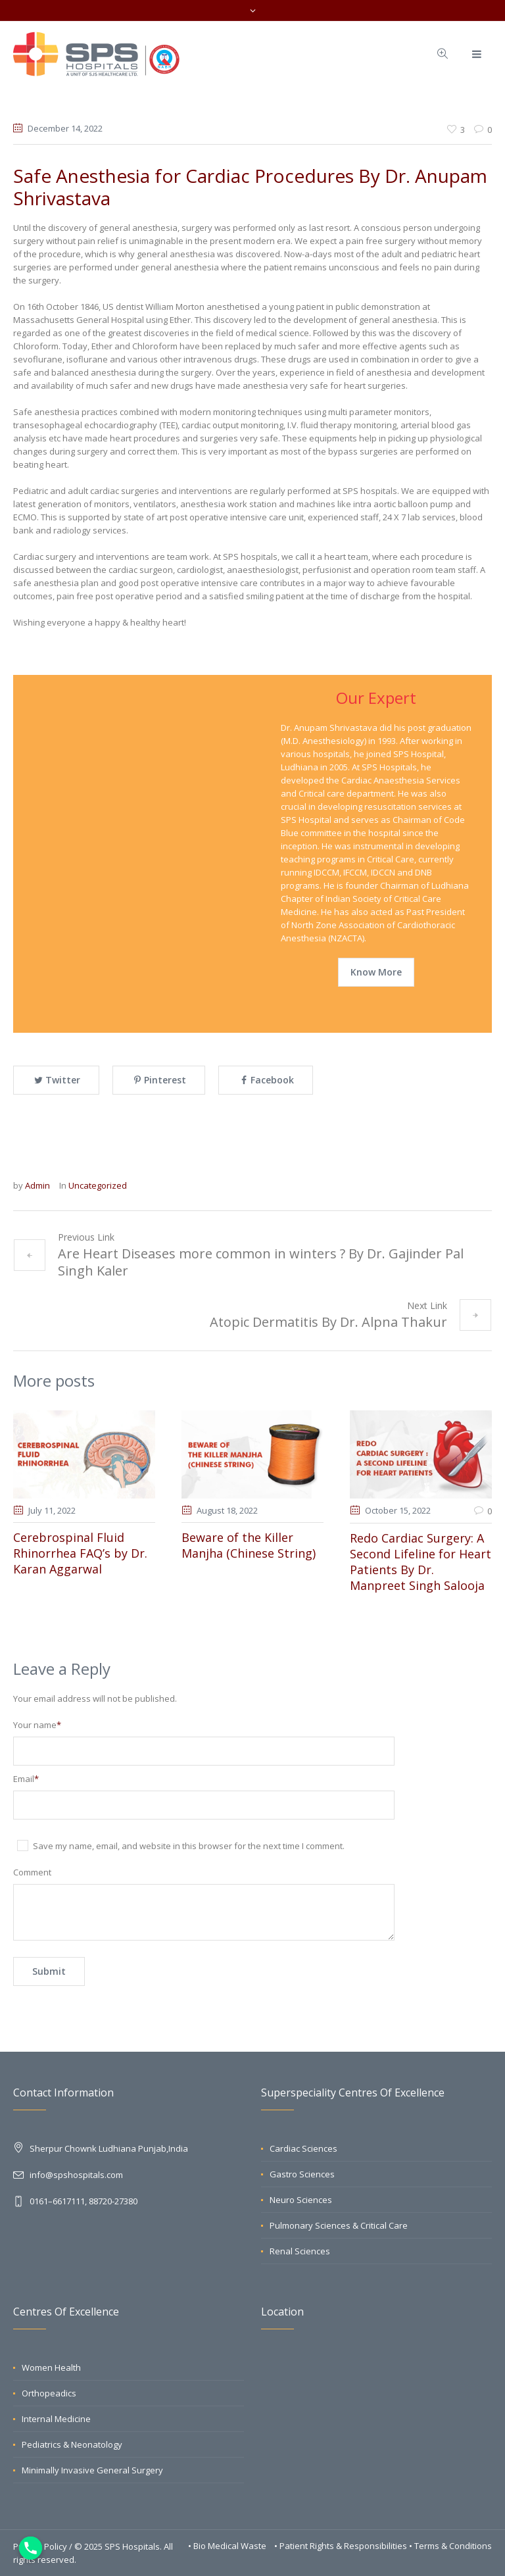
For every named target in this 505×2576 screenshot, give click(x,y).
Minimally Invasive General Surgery (92, 2470)
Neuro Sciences (301, 2200)
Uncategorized (97, 1185)
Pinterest (165, 1080)
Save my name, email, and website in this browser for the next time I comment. (189, 1846)
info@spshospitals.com (76, 2175)
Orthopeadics (49, 2393)
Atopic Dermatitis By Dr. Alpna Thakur (328, 1322)
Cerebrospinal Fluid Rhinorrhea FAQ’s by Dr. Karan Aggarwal (80, 1553)
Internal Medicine (56, 2419)
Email (26, 1779)
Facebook (272, 1080)
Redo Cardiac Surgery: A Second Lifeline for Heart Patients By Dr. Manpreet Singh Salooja (420, 1561)
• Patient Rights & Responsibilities (341, 2546)
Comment (32, 1872)
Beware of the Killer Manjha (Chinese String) (248, 1545)
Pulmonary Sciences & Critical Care (339, 2225)
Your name (37, 1725)
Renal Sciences (300, 2251)
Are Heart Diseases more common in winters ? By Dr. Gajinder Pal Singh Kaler (261, 1262)
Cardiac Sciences (303, 2148)
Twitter (62, 1080)
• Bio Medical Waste (228, 2546)
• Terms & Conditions (450, 2546)
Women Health (51, 2367)
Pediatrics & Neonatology (72, 2444)
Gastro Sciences (302, 2174)
